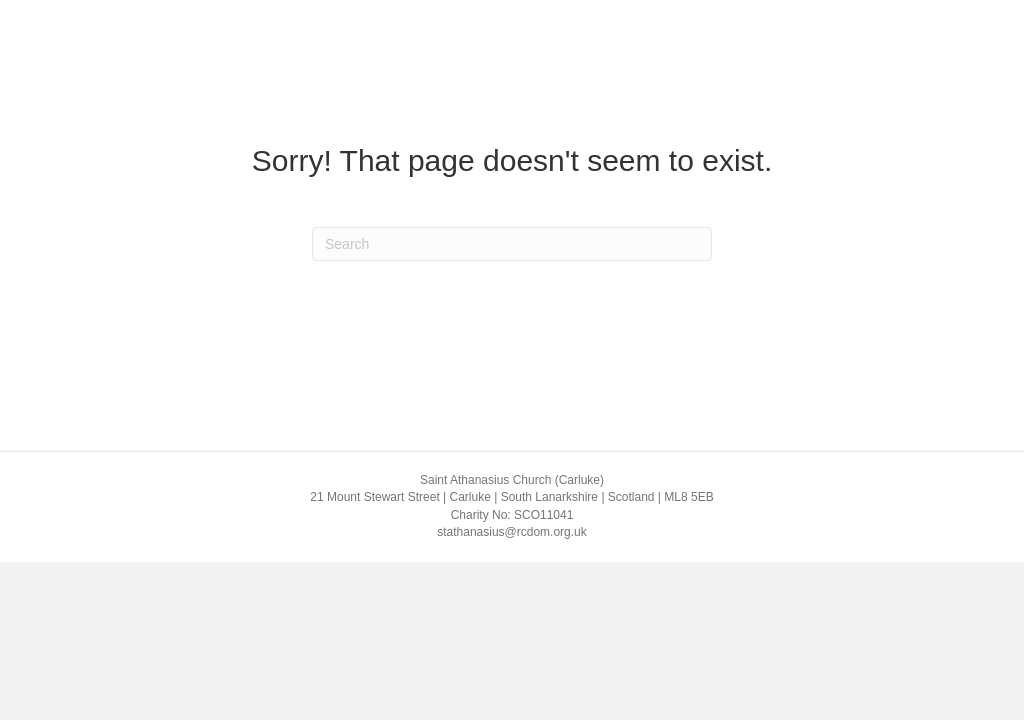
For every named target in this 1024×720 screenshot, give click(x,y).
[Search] (512, 244)
